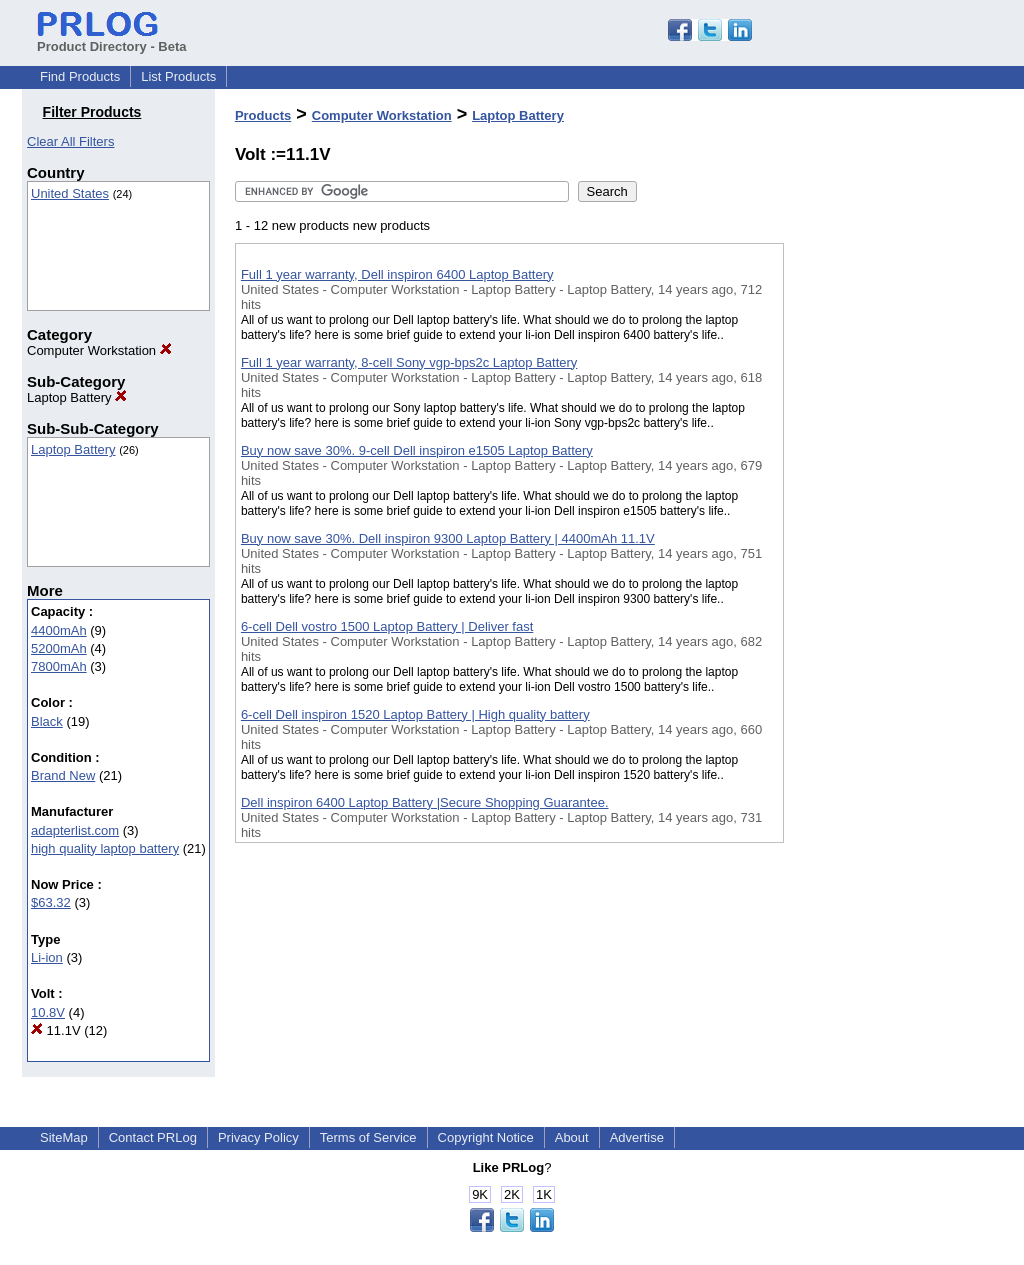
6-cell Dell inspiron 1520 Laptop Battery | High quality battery (415, 714)
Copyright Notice (486, 1137)
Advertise (637, 1137)
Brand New (63, 775)
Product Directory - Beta (112, 39)
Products (263, 115)
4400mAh (59, 630)
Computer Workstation (99, 350)
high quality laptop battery (105, 848)
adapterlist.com (75, 830)
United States (70, 193)
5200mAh (59, 648)
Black (47, 721)
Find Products (80, 76)
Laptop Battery (77, 397)
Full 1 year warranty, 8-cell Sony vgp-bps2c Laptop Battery (409, 362)
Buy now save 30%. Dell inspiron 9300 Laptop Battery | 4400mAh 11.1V (448, 538)
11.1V (56, 1030)
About (572, 1137)
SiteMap (64, 1137)
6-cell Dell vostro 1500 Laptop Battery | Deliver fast (387, 626)
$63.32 (51, 902)
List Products (178, 76)
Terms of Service (368, 1137)
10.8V (48, 1012)
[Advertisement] (884, 519)
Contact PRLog (153, 1137)
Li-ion (47, 957)
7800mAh (59, 666)
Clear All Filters (70, 141)
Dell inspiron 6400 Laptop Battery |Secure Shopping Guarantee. (425, 802)
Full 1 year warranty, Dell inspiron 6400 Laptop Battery (397, 274)
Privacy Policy (258, 1137)
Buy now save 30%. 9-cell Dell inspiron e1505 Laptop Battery (417, 450)
